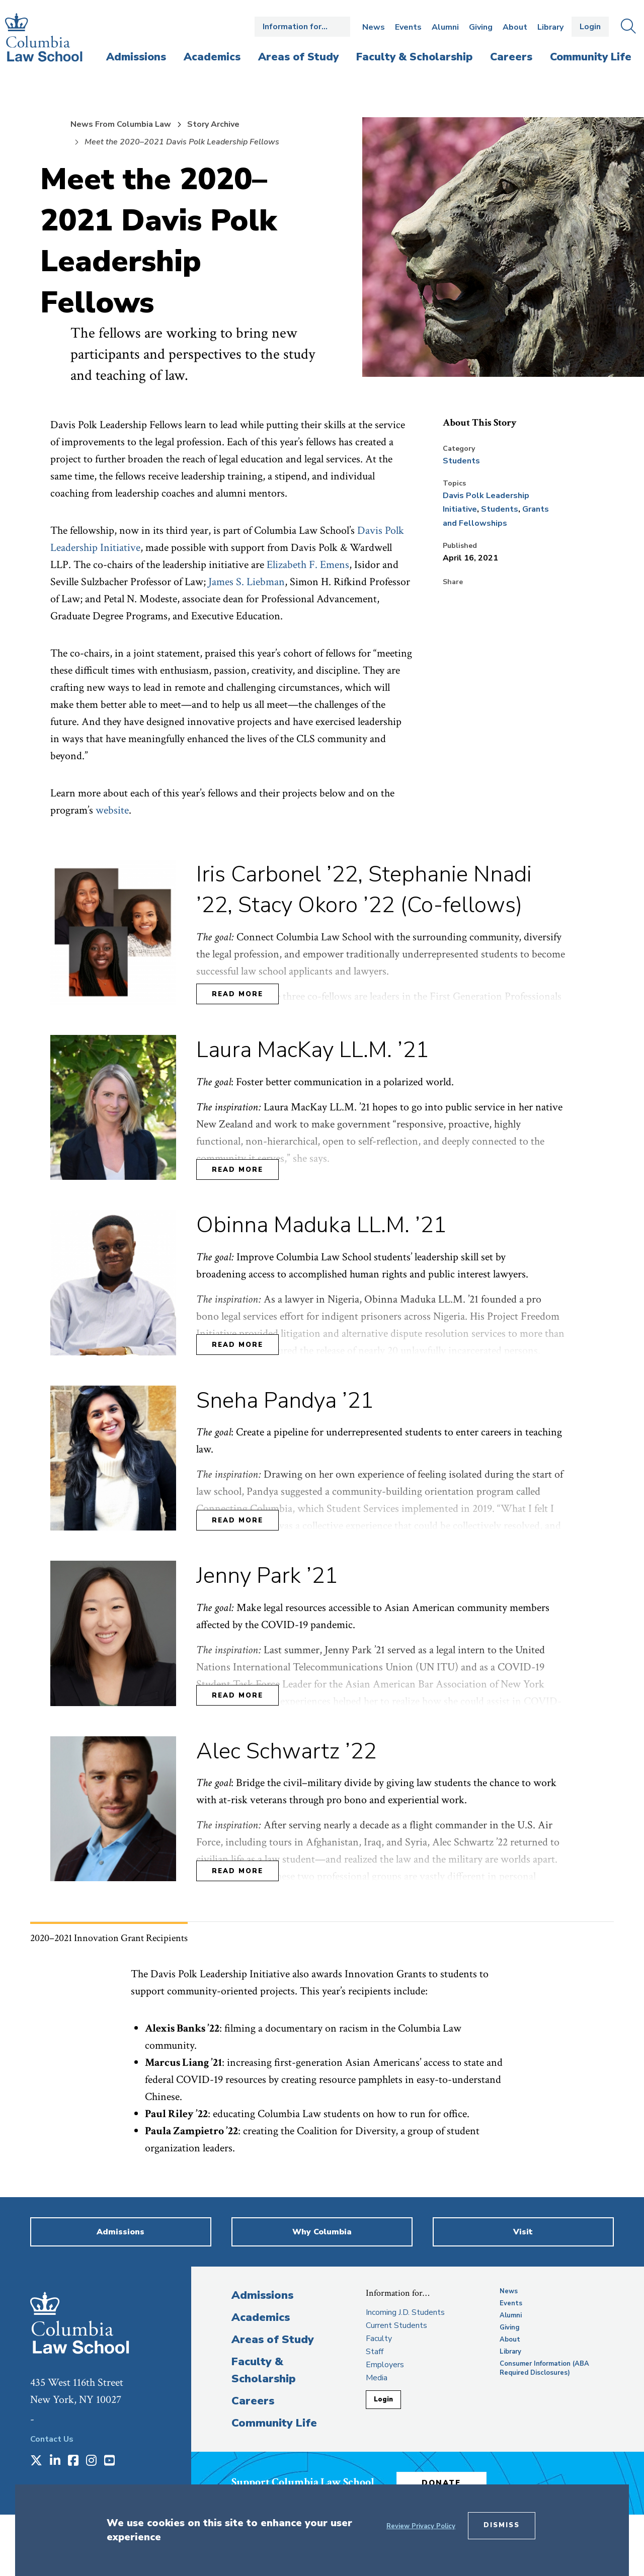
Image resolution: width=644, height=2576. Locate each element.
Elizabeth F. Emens (308, 564)
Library (550, 27)
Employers (385, 2364)
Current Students (396, 2325)
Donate (442, 2483)
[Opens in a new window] (36, 2461)
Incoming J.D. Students (405, 2312)
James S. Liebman (246, 582)
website (112, 810)
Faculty (379, 2338)
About (515, 27)
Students (461, 460)
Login (590, 26)
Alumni (445, 27)
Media (376, 2377)
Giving (481, 27)
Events (408, 27)
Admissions (262, 2295)
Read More (237, 994)
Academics (260, 2317)
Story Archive (213, 124)
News (373, 27)
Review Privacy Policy (420, 2526)
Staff (374, 2351)
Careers (252, 2400)
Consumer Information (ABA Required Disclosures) (544, 2368)
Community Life (274, 2423)
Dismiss (502, 2525)
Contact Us (51, 2439)
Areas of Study (272, 2339)
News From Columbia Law (120, 124)
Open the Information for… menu (302, 27)
